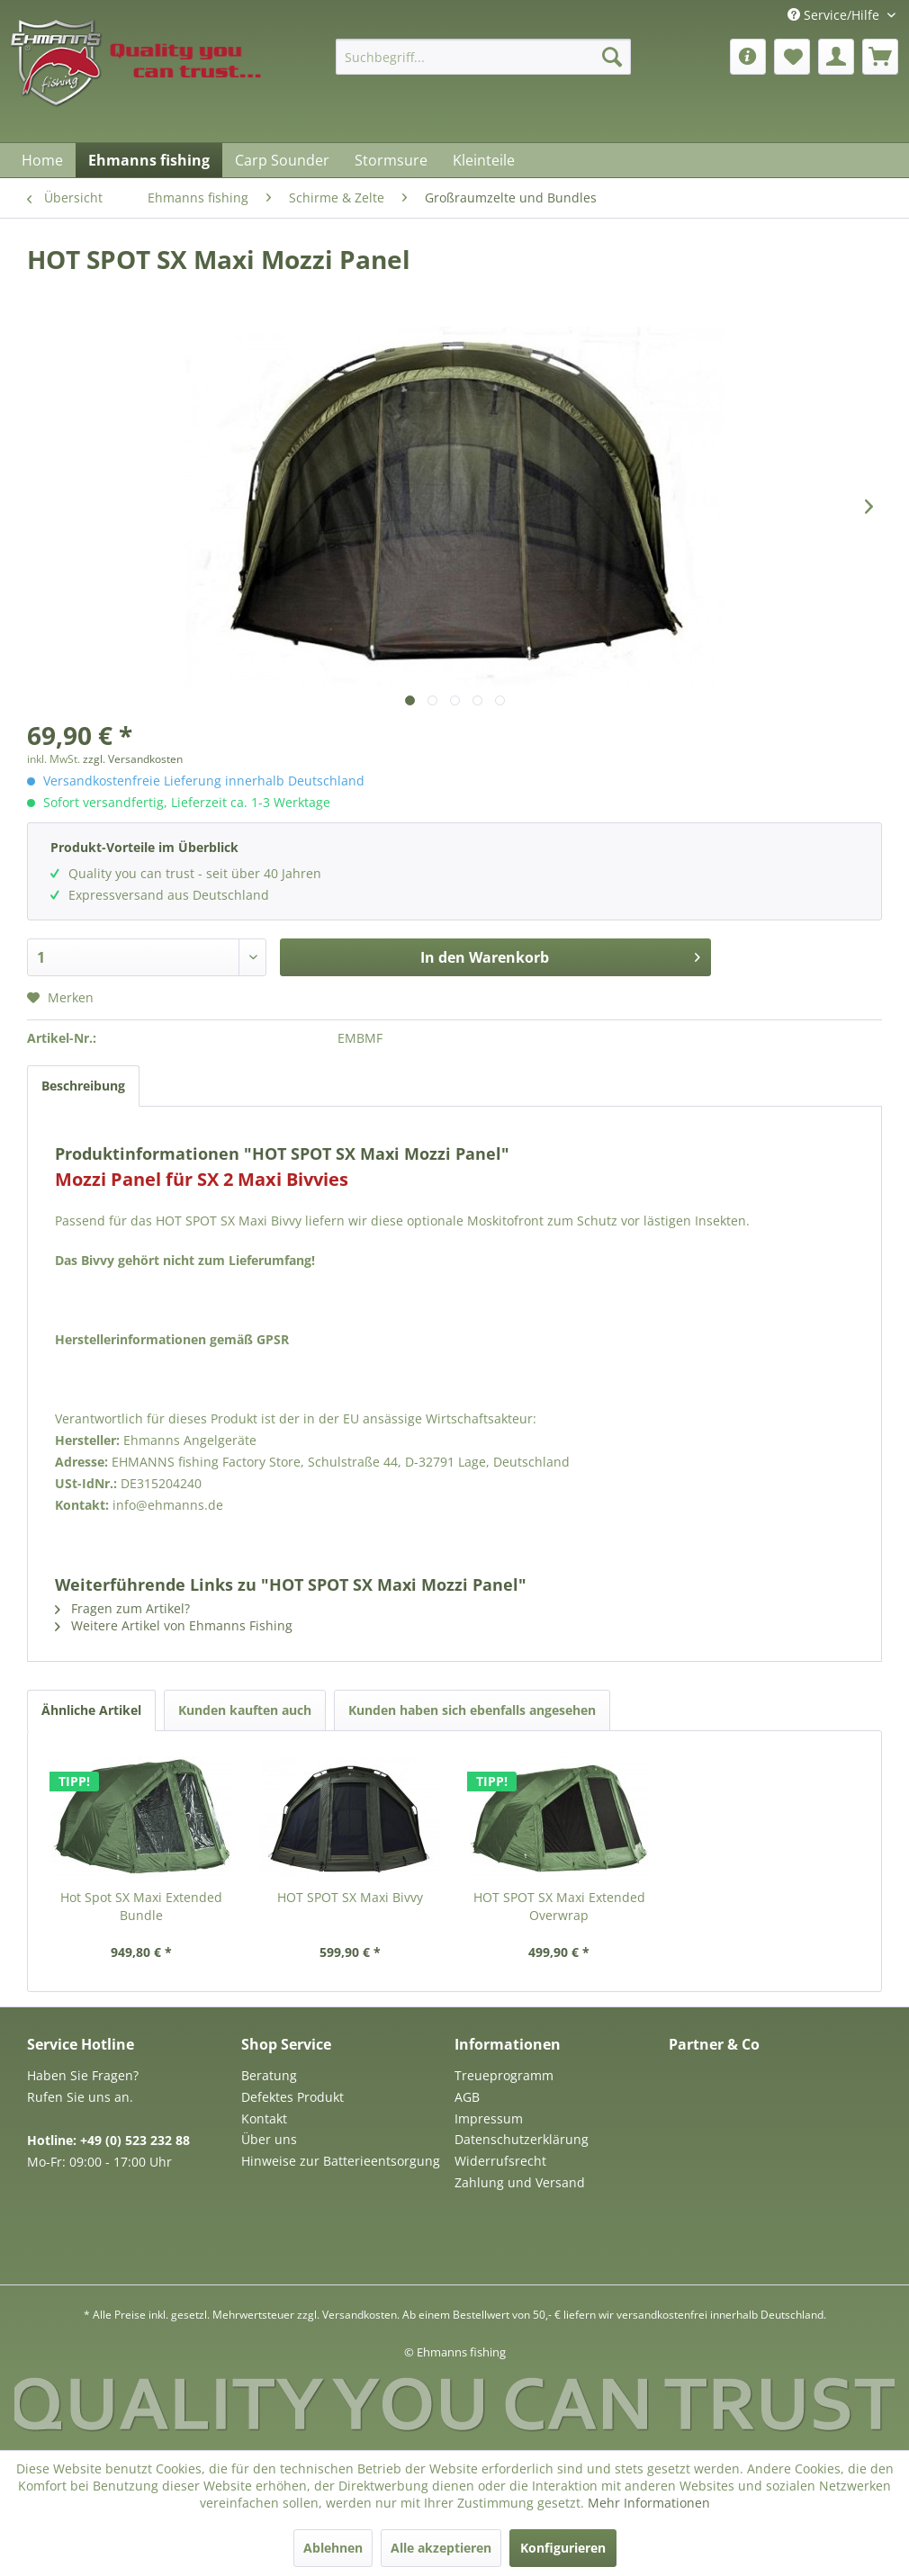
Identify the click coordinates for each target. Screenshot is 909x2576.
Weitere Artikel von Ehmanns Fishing (173, 1625)
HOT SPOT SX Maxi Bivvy (350, 1897)
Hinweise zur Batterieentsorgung (340, 2160)
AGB (467, 2096)
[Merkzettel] (792, 57)
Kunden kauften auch (244, 1710)
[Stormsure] (391, 160)
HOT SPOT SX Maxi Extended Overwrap (559, 1906)
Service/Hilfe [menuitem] (835, 14)
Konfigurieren (563, 2547)
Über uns (269, 2139)
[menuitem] (483, 57)
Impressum (488, 2118)
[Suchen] (612, 57)
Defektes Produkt (292, 2096)
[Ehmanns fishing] (149, 160)
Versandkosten (359, 2314)
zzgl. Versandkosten (133, 759)
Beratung (269, 2075)
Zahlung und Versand (519, 2182)
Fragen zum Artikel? (122, 1608)
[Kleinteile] (483, 160)
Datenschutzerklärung (521, 2139)
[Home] (42, 160)
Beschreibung (83, 1085)
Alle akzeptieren (441, 2547)
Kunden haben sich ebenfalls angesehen (472, 1710)
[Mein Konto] (836, 57)
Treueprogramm (504, 2075)
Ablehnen (333, 2547)
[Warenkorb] (880, 57)
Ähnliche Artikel (91, 1710)
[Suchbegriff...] (483, 57)
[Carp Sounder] (282, 160)
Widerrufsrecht (500, 2160)
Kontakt (264, 2118)
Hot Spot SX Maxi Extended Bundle (141, 1906)
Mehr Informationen (649, 2502)
